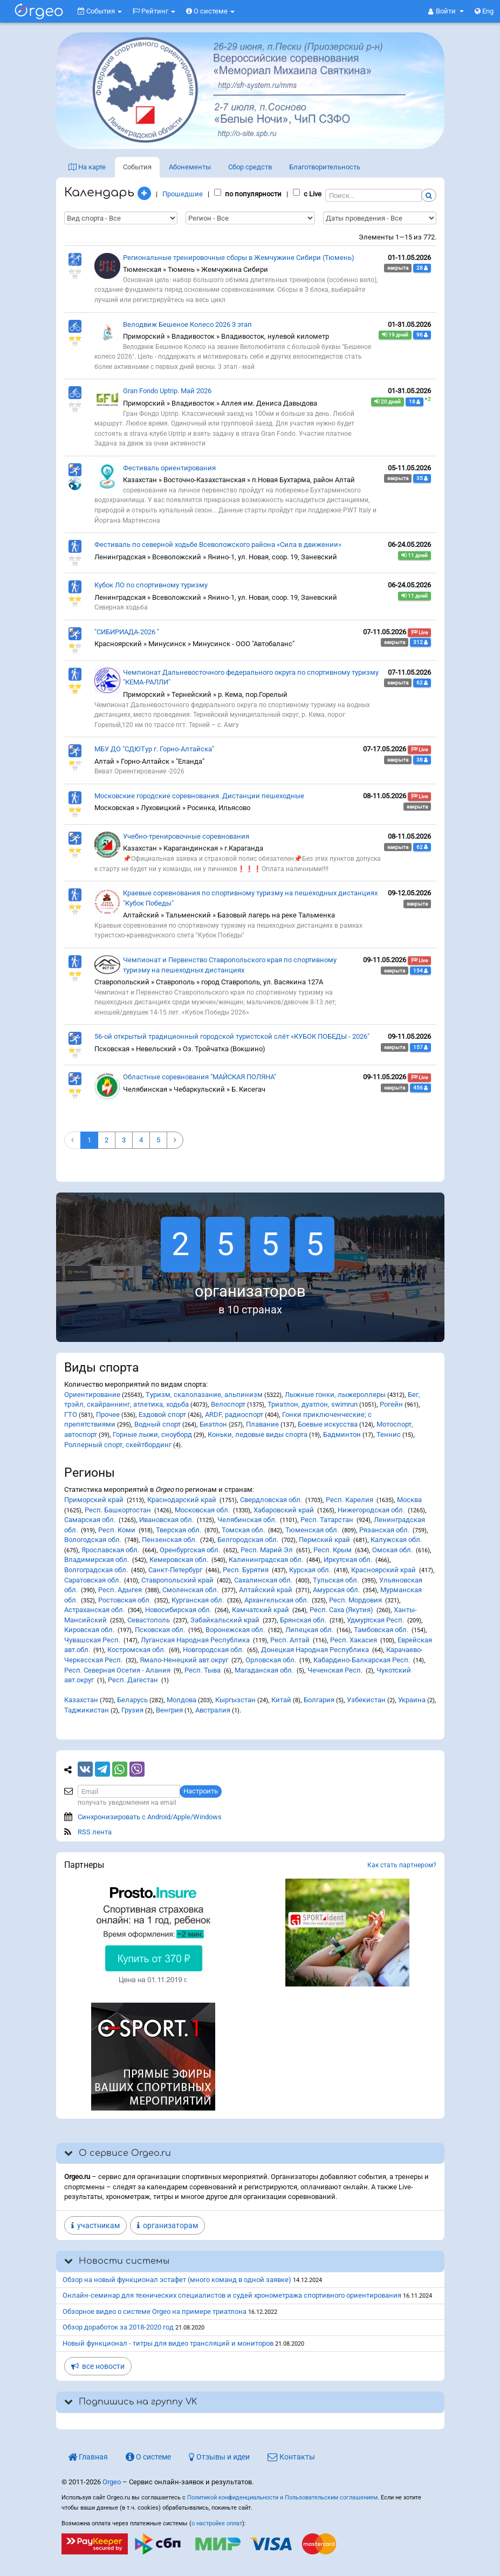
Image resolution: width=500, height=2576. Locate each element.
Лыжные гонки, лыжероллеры (335, 1394)
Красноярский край (383, 1570)
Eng (484, 11)
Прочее (108, 1414)
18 (414, 402)
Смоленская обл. (190, 1590)
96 (422, 335)
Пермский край (324, 1540)
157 (420, 1047)
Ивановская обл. (166, 1520)
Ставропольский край (177, 1580)
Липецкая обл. (309, 1630)
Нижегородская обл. (371, 1510)
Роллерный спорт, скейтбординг (118, 1445)
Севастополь (148, 1620)
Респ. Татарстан (326, 1520)
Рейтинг (154, 11)
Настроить (200, 1791)
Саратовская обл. (92, 1580)
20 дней (387, 402)
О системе (210, 11)
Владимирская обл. (96, 1560)
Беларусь (132, 1700)
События (100, 11)
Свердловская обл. (271, 1500)
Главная (88, 2456)
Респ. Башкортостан (118, 1510)
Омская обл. (392, 1550)
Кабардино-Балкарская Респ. (361, 1660)
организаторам (167, 2225)
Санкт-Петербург (175, 1570)
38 (422, 760)
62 (422, 683)
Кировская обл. (89, 1630)
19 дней (395, 335)
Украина (412, 1700)
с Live (307, 193)
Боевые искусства (328, 1424)
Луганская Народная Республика (195, 1640)
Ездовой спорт (162, 1414)
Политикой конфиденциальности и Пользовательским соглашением (282, 2497)
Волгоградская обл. (96, 1570)
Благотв (324, 167)
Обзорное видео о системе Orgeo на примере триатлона (154, 2311)
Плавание (262, 1424)
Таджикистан (86, 1710)
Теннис (388, 1434)
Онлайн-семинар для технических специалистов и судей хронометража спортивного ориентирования (232, 2295)
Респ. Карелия (349, 1500)
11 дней (414, 555)
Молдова (181, 1700)
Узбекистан (366, 1700)
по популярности (248, 193)
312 (420, 642)
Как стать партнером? (401, 1865)
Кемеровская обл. (178, 1560)
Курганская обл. (198, 1600)
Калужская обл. (396, 1540)
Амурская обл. (336, 1590)
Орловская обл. (270, 1660)
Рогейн (391, 1404)
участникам (95, 2225)
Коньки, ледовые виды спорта (257, 1434)
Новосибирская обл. (178, 1610)
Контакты (291, 2456)
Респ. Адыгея (120, 1590)
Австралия (212, 1710)
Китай (281, 1700)
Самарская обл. (89, 1520)
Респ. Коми (116, 1530)
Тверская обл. (178, 1530)
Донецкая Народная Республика (315, 1650)
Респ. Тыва (202, 1670)
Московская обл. (202, 1510)
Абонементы (190, 167)
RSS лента (95, 1832)
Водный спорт (157, 1424)
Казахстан (81, 1700)
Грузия (132, 1710)
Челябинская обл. (247, 1520)
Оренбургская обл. (190, 1550)
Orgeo (111, 2482)
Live (419, 632)
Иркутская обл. (348, 1560)
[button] (446, 11)
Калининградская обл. (266, 1560)
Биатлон (213, 1424)
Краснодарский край (181, 1500)
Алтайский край (265, 1590)
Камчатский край (260, 1610)
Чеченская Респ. (334, 1670)
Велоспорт (228, 1404)
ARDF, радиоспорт (234, 1414)
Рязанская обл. (384, 1530)
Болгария (319, 1700)
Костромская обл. (136, 1650)
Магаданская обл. (264, 1670)
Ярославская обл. (110, 1550)
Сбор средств (250, 167)
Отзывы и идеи (219, 2456)
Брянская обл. (303, 1620)
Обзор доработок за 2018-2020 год (118, 2327)
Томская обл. (243, 1530)
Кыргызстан (235, 1700)
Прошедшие (182, 194)
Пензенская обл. (169, 1540)
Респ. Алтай (290, 1640)
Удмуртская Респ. (375, 1620)
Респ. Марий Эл (267, 1550)
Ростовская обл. (124, 1600)
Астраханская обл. (94, 1610)
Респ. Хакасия (353, 1640)
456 (420, 1088)
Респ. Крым (332, 1550)
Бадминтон (342, 1434)
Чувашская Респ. (92, 1640)
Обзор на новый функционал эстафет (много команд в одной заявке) (177, 2280)
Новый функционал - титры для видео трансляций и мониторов (168, 2343)
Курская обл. (310, 1570)
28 (422, 268)
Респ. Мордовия (355, 1600)
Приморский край (94, 1500)
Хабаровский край (284, 1510)
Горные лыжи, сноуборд (152, 1434)
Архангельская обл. (276, 1600)
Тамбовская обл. (381, 1630)
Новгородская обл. (213, 1650)
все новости (98, 2366)
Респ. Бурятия (246, 1570)
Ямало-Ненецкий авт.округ (184, 1660)
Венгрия (169, 1710)
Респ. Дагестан (133, 1680)
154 (420, 971)
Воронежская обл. (235, 1630)
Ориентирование (92, 1394)
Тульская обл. (336, 1580)
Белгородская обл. (247, 1540)
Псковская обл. (160, 1630)
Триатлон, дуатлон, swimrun (313, 1404)
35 (422, 478)
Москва (409, 1500)
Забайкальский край (224, 1620)
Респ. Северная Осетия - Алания (117, 1670)
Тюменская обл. (312, 1530)
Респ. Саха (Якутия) (341, 1610)
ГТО (70, 1414)
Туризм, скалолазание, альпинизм (204, 1394)
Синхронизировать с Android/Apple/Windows (150, 1817)
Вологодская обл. (92, 1540)
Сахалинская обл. (263, 1580)
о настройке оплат (216, 2523)
